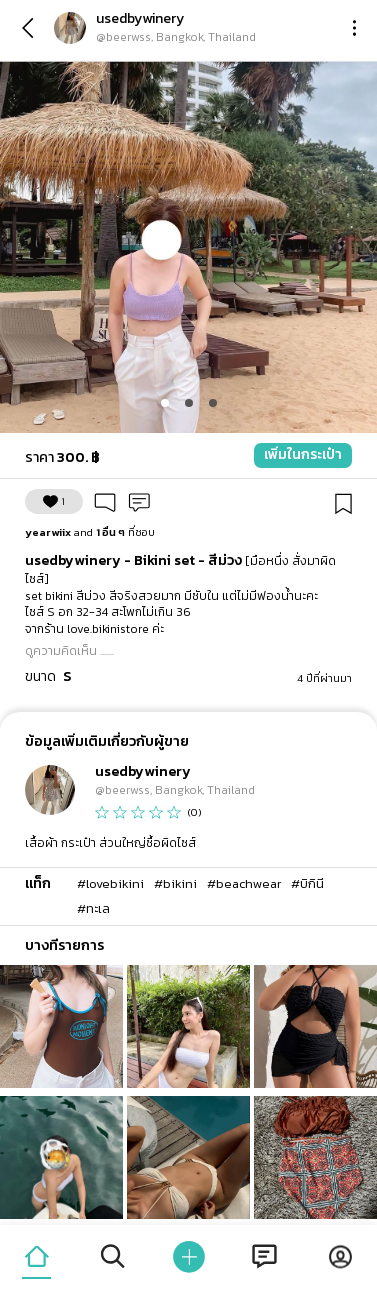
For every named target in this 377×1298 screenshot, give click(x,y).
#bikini (175, 883)
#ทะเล (93, 908)
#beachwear (244, 883)
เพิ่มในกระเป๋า (303, 454)
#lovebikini (110, 883)
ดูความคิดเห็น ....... (69, 651)
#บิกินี (307, 883)
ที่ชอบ (90, 532)
